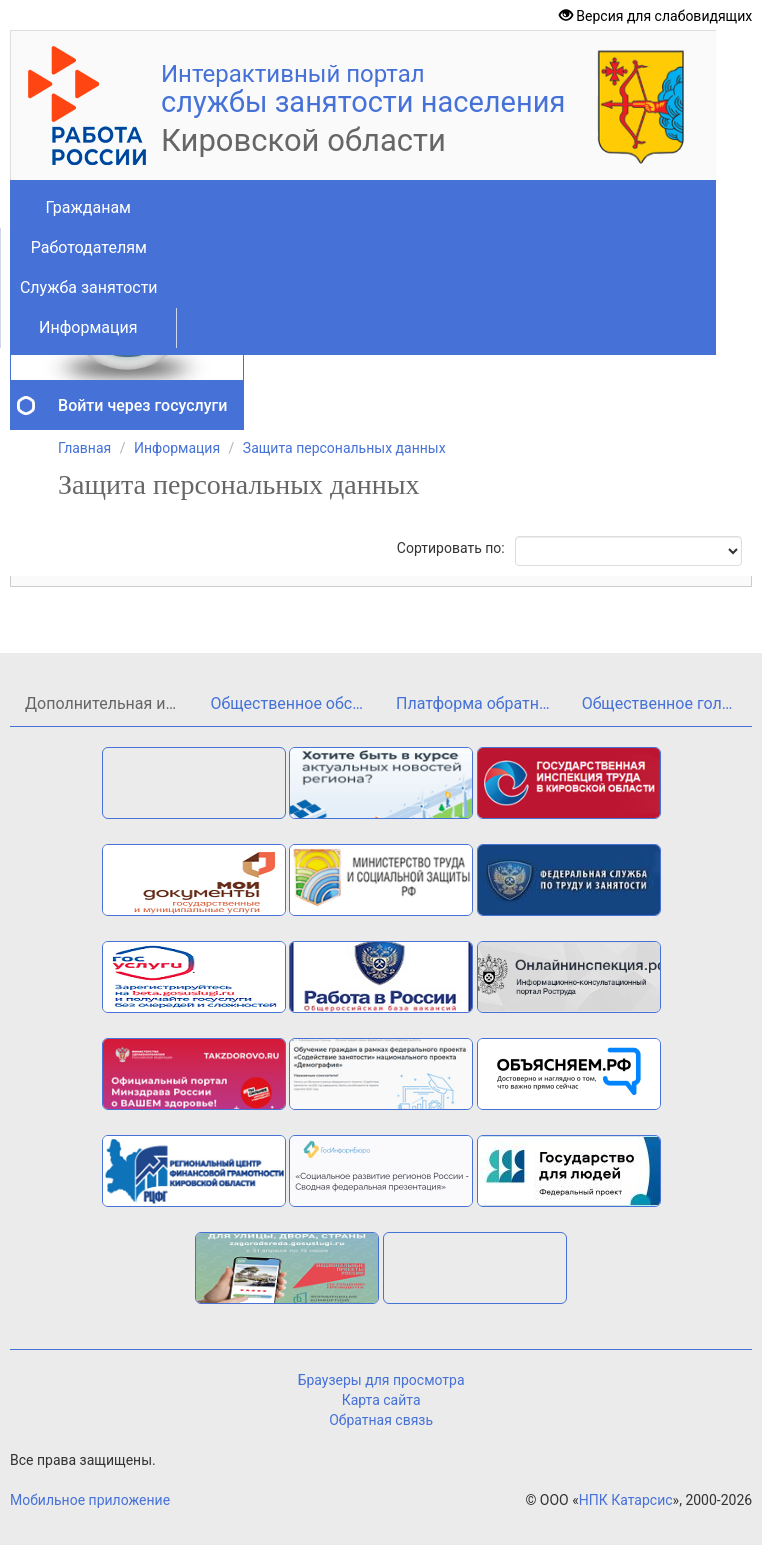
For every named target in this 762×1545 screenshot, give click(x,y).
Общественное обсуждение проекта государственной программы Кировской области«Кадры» (296, 703)
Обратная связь (381, 1420)
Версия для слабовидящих (655, 16)
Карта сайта (381, 1400)
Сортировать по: (451, 548)
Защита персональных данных (344, 448)
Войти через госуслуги (142, 405)
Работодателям (89, 247)
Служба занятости (89, 287)
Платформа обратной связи (481, 703)
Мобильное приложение (90, 1500)
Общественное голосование (667, 703)
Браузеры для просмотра (381, 1380)
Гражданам (88, 207)
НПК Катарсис (626, 1500)
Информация (88, 327)
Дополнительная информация (110, 703)
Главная (84, 448)
